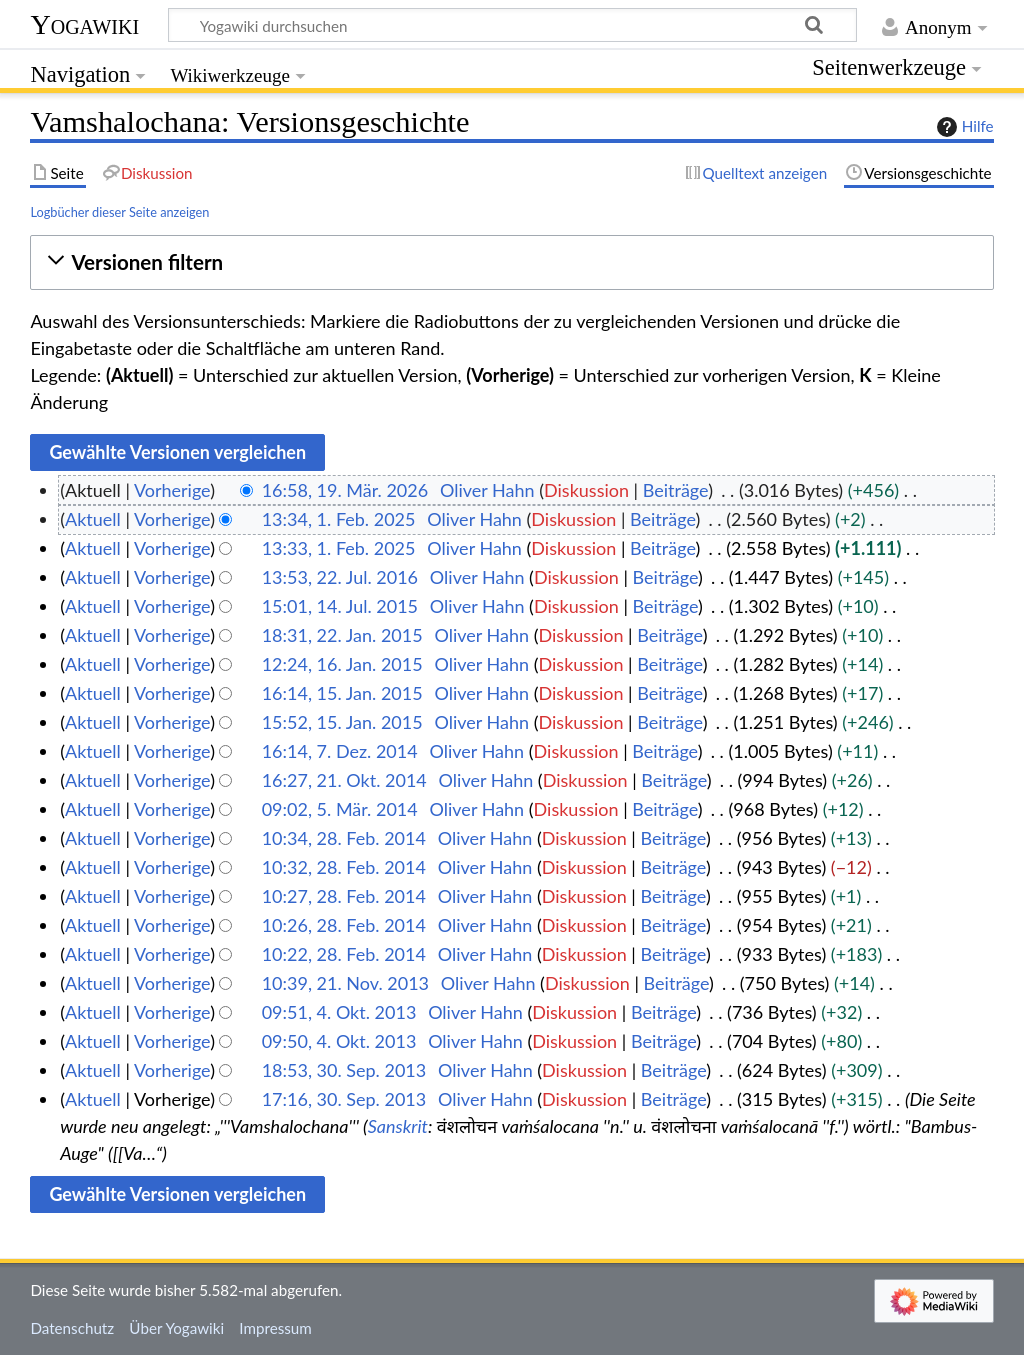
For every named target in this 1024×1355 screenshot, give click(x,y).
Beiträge (675, 490)
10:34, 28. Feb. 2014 (344, 838)
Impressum (275, 1328)
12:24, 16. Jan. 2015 (342, 664)
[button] (511, 262)
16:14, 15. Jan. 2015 (342, 693)
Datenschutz (72, 1328)
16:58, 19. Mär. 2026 (345, 490)
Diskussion (586, 490)
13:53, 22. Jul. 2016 (340, 577)
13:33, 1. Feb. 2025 (339, 548)
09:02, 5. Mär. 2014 (340, 809)
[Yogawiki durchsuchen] (512, 25)
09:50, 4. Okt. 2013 (339, 1041)
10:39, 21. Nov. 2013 (345, 983)
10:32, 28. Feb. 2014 (344, 867)
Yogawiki (84, 24)
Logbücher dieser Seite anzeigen (119, 212)
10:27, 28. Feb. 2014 (344, 896)
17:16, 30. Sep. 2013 (344, 1099)
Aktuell (93, 519)
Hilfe (963, 127)
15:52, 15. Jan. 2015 (342, 722)
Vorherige (172, 490)
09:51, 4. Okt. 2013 (339, 1012)
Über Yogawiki (176, 1328)
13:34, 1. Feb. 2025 (339, 519)
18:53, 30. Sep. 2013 (344, 1070)
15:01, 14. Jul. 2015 (340, 606)
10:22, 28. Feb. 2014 (344, 954)
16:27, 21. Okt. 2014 (344, 780)
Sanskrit (398, 1126)
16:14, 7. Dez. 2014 (340, 751)
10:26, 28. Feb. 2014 (344, 925)
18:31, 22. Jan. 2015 (342, 635)
